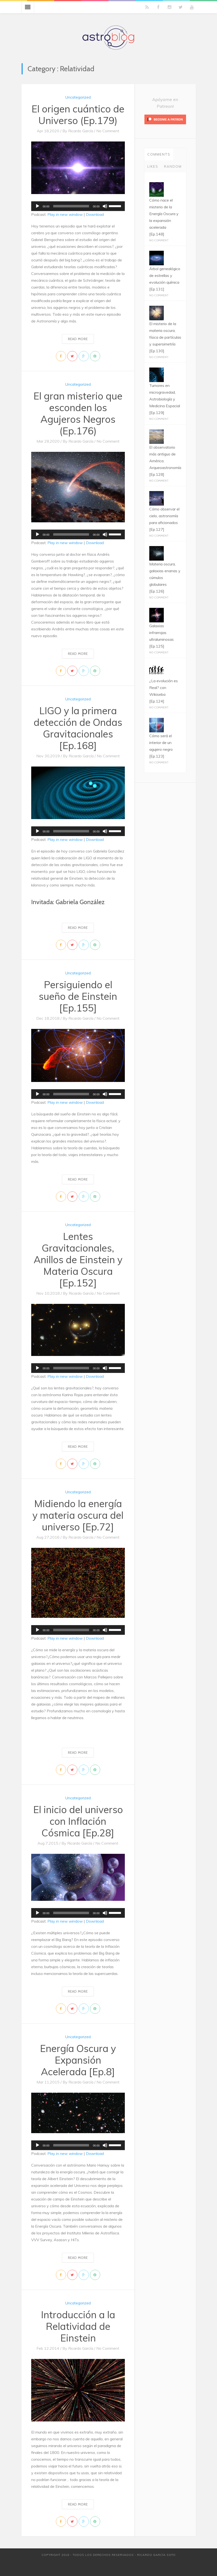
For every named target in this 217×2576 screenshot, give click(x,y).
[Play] (37, 206)
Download (95, 214)
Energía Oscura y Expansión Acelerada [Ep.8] (78, 2060)
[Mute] (105, 206)
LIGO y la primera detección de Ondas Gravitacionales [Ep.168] (78, 728)
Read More (78, 339)
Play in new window (65, 214)
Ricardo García (80, 130)
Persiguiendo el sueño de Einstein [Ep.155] (78, 996)
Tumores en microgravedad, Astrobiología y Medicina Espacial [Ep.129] (164, 399)
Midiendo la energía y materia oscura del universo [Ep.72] (77, 1515)
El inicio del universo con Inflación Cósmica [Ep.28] (78, 1821)
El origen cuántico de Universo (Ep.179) (77, 114)
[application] (78, 206)
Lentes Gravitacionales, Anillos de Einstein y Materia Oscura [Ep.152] (78, 1259)
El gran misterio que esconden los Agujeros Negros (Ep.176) (77, 413)
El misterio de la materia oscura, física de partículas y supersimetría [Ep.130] (165, 337)
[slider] (71, 206)
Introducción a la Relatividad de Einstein (78, 2326)
